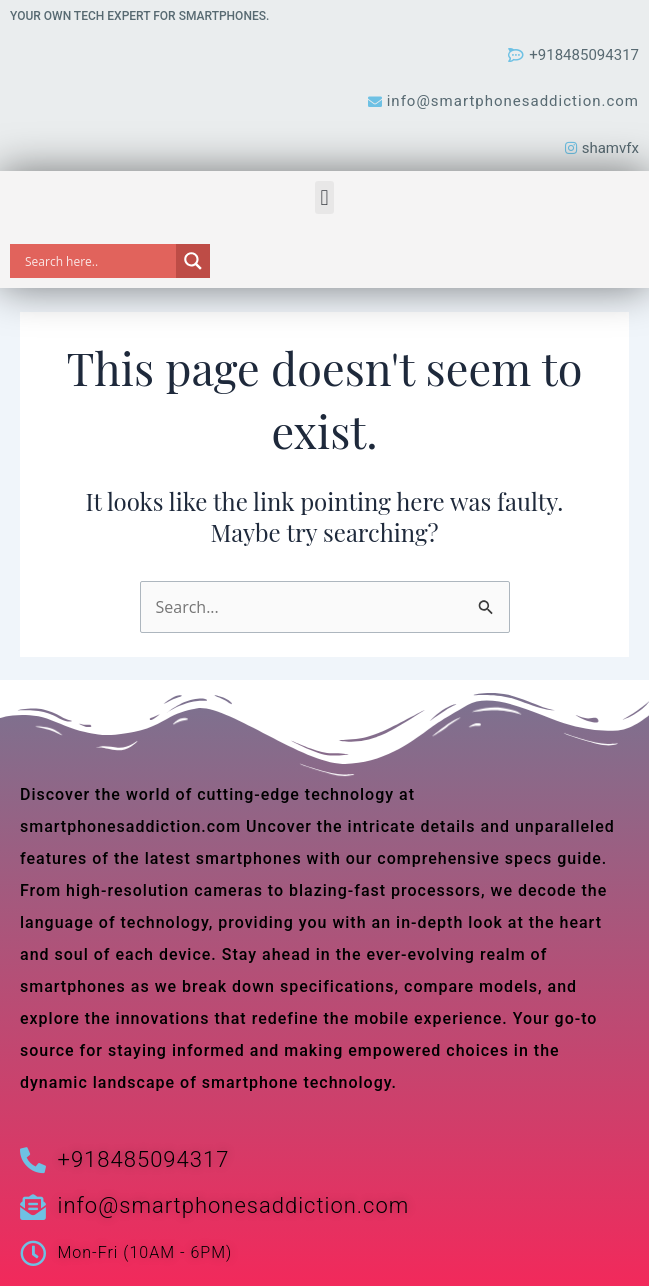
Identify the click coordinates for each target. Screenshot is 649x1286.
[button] (324, 197)
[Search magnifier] (193, 261)
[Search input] (98, 261)
